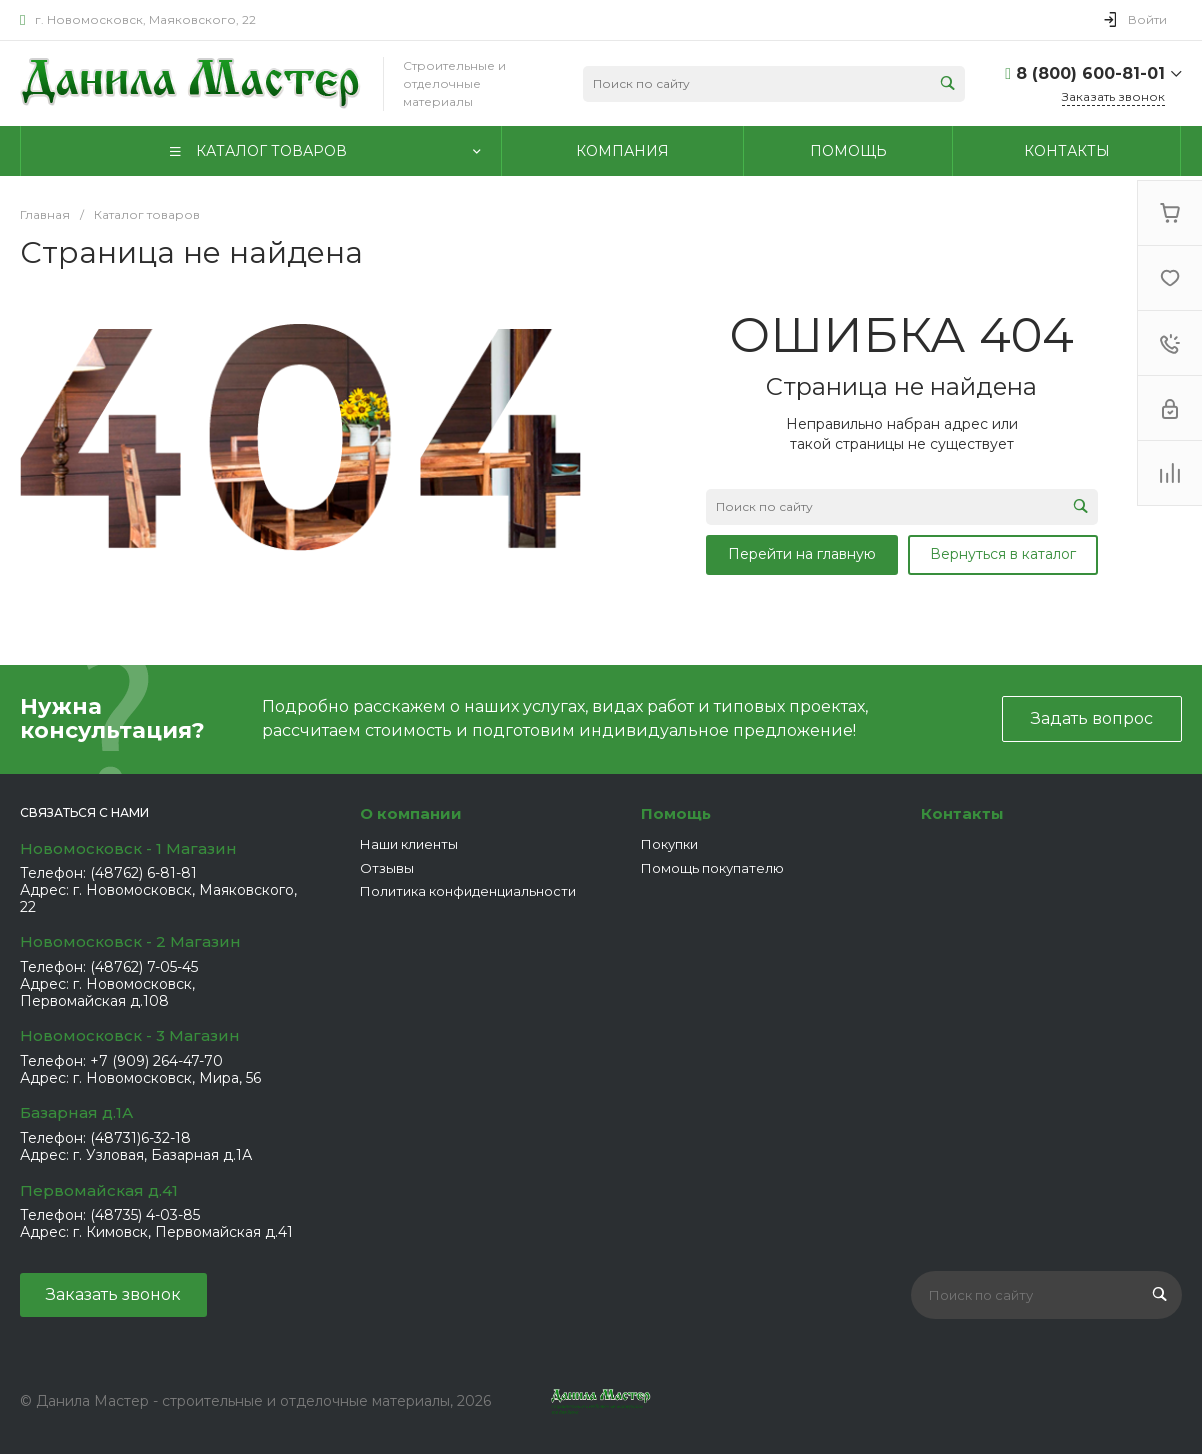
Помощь (676, 813)
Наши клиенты (409, 844)
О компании (411, 813)
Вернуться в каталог (1003, 554)
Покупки (669, 844)
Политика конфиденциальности (468, 891)
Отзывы (387, 868)
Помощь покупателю (712, 868)
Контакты (962, 813)
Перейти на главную (802, 554)
